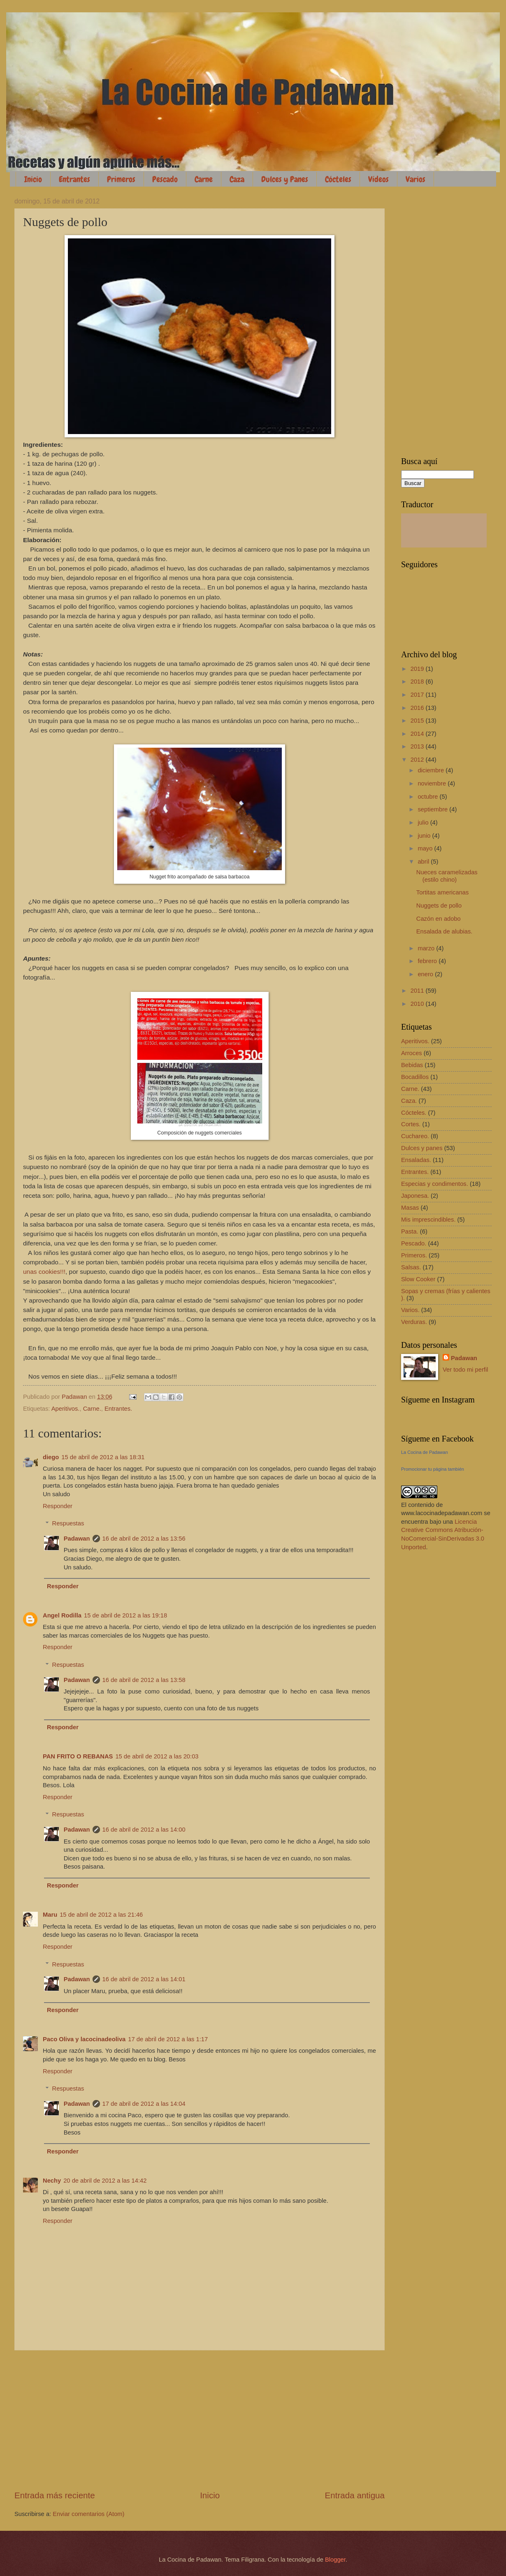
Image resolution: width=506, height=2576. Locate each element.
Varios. (410, 1310)
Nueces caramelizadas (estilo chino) (447, 876)
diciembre (432, 770)
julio (424, 822)
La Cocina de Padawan (424, 1452)
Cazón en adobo (438, 918)
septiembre (433, 809)
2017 (418, 694)
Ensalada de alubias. (444, 931)
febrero (428, 961)
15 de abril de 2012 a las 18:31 (102, 1457)
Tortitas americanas (442, 892)
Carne (204, 179)
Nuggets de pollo (439, 905)
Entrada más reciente (54, 2495)
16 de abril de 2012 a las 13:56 (144, 1538)
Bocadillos (415, 1077)
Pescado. (413, 1243)
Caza (237, 179)
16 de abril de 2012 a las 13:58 (144, 1680)
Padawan (77, 1538)
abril (424, 861)
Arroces (411, 1053)
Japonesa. (415, 1195)
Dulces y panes (422, 1148)
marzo (427, 948)
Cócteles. (413, 1112)
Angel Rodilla (62, 1615)
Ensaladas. (416, 1160)
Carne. (92, 1408)
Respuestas (68, 1523)
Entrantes (74, 179)
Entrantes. (118, 1408)
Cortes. (410, 1124)
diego (51, 1457)
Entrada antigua (355, 2495)
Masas (410, 1207)
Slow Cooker (418, 1279)
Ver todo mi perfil (465, 1369)
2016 (418, 708)
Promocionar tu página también (432, 1469)
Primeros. (414, 1255)
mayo (426, 848)
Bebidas (412, 1065)
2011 (418, 990)
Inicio (33, 179)
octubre (428, 796)
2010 (418, 1003)
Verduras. (414, 1322)
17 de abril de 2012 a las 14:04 (144, 2103)
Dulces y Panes (284, 179)
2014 (418, 733)
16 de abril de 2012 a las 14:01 (144, 1979)
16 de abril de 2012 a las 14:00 (144, 1829)
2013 (418, 746)
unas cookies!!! (44, 1271)
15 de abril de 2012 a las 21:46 (101, 1914)
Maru (50, 1914)
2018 (418, 681)
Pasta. (409, 1231)
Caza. (409, 1100)
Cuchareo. (415, 1136)
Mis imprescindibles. (428, 1219)
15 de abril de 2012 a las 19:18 (125, 1615)
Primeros (121, 179)
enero (426, 974)
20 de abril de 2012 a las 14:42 (104, 2180)
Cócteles (338, 179)
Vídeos (378, 179)
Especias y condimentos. (434, 1184)
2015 (418, 720)
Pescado (165, 179)
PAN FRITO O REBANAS (78, 1756)
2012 (418, 759)
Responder (57, 1506)
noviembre (433, 783)
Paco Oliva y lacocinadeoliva (84, 2039)
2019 (418, 668)
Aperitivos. (65, 1408)
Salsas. (411, 1267)
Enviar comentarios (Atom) (88, 2514)
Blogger (335, 2559)
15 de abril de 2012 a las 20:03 (156, 1756)
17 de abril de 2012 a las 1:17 (168, 2039)
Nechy (52, 2180)
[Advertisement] (199, 2419)
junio (425, 835)
